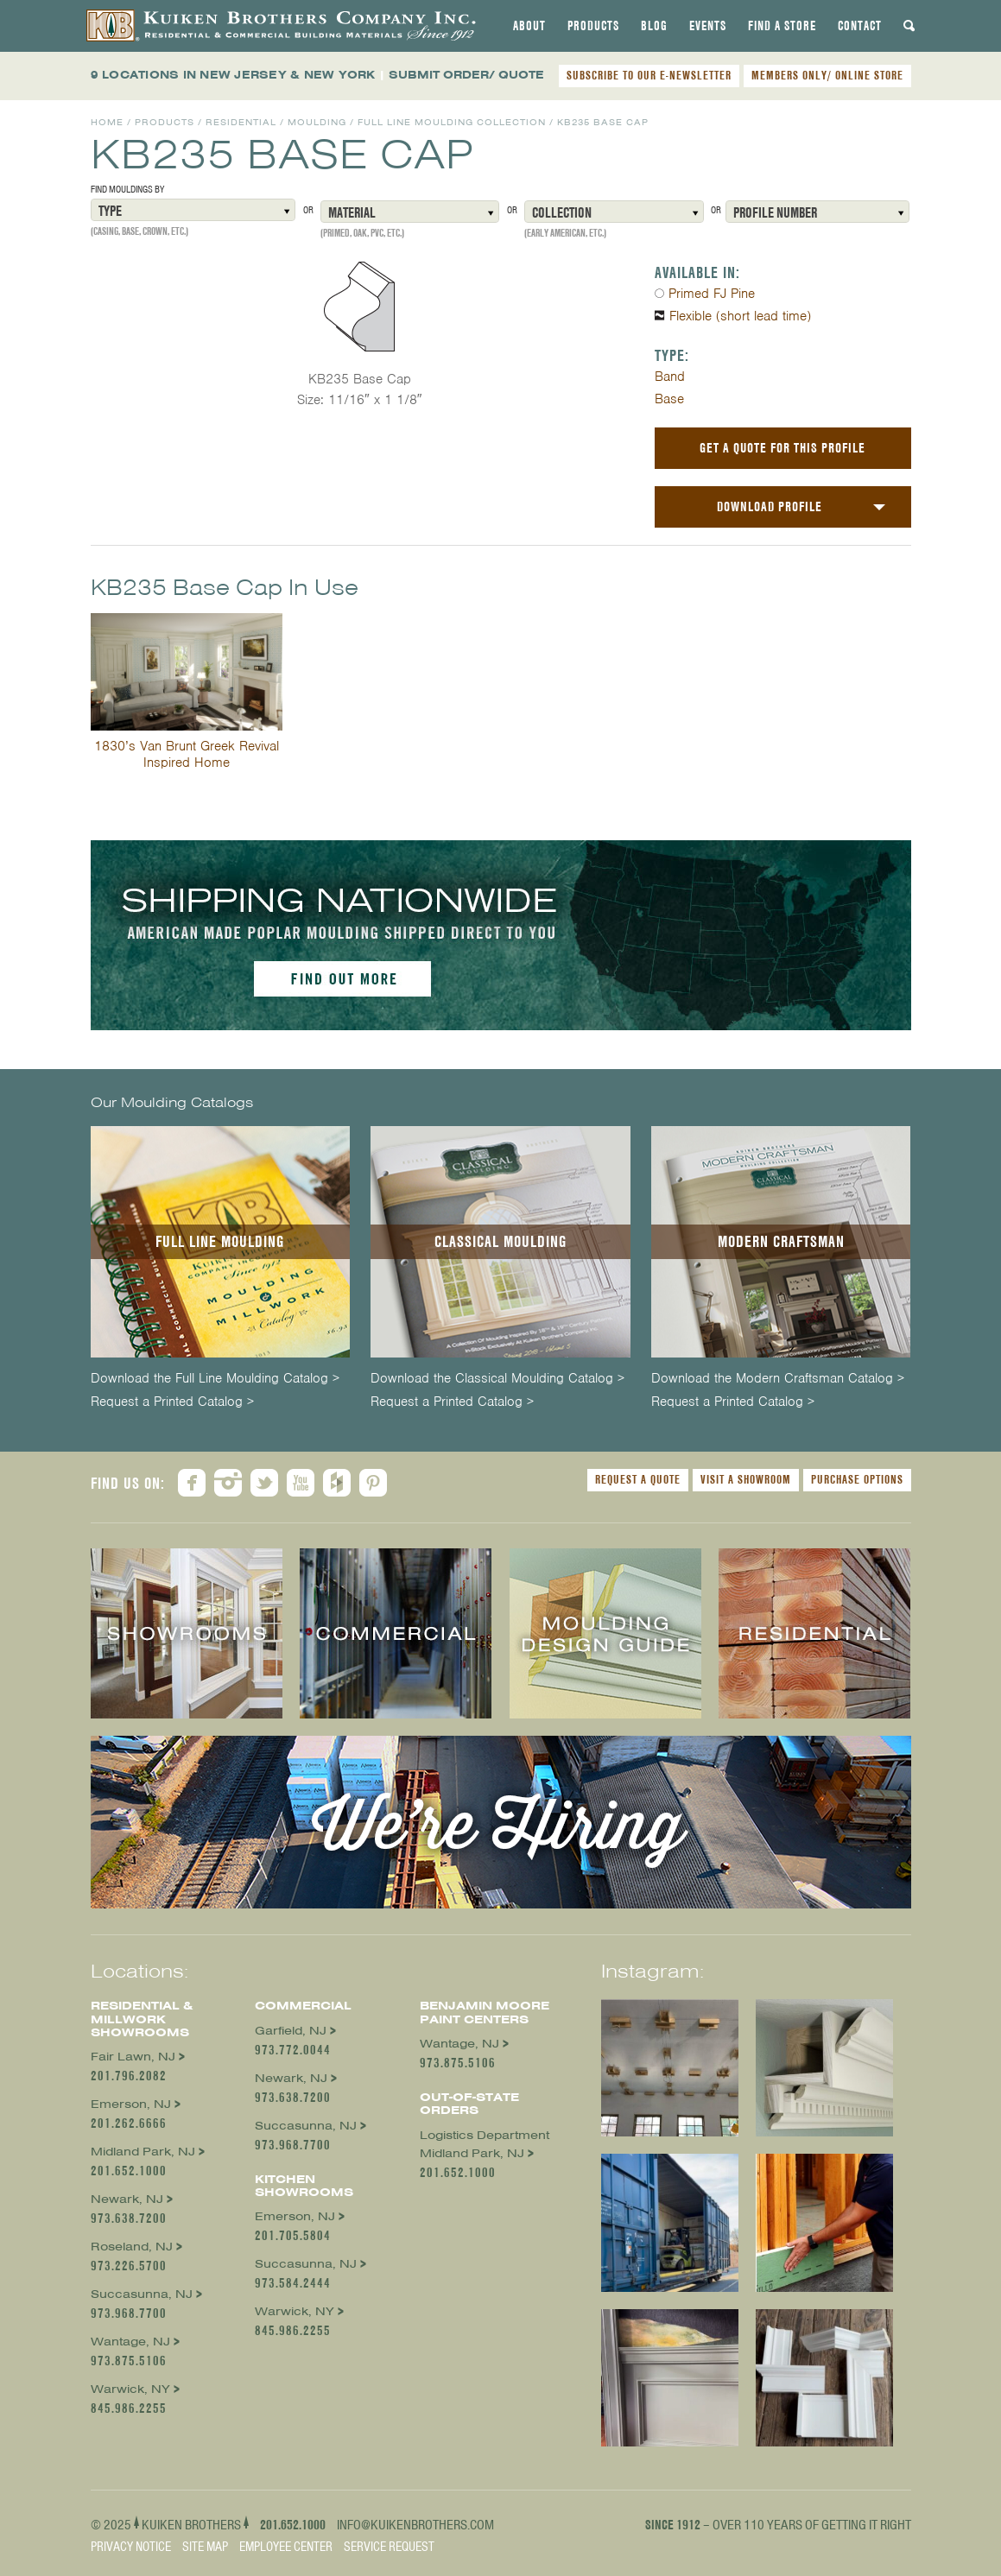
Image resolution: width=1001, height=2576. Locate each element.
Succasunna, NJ (142, 2294)
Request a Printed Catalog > (172, 1402)
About (529, 26)
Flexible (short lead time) (740, 316)
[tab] (529, 26)
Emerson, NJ (131, 2104)
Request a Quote (638, 1479)
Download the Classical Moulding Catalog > (497, 1378)
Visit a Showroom (745, 1479)
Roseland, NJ (132, 2246)
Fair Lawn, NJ (133, 2056)
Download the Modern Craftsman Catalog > (777, 1378)
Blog (654, 26)
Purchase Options (857, 1479)
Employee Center (286, 2546)
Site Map (205, 2546)
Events (707, 26)
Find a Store (782, 26)
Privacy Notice (131, 2546)
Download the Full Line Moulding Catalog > (215, 1378)
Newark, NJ (127, 2199)
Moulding (317, 122)
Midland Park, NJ (143, 2151)
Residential (241, 122)
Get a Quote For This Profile (782, 448)
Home (107, 122)
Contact (860, 26)
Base (669, 399)
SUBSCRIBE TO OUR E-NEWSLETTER (649, 75)
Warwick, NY (130, 2389)
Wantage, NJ (130, 2341)
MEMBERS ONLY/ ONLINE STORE (827, 75)
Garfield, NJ (290, 2030)
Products (593, 26)
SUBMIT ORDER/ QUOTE (466, 74)
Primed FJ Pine (711, 293)
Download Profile (769, 506)
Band (670, 376)
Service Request (389, 2546)
